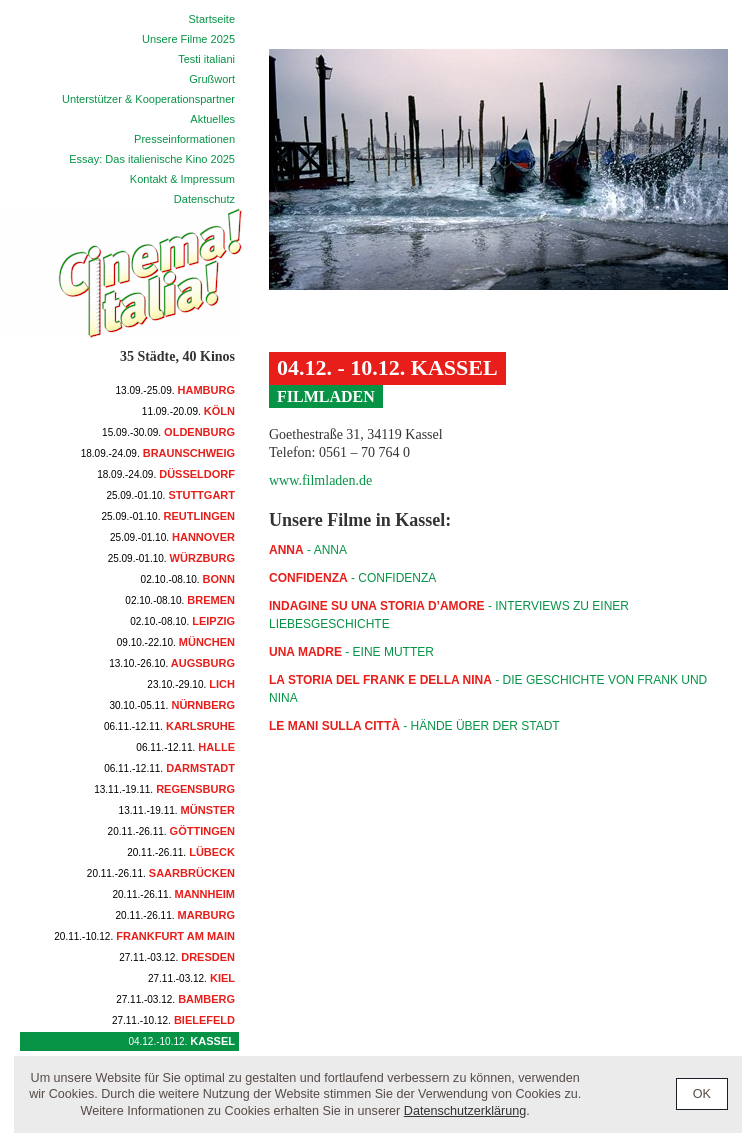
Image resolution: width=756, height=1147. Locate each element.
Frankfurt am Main (144, 936)
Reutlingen (169, 516)
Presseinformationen (184, 139)
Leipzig (182, 621)
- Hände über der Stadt (414, 726)
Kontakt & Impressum (182, 179)
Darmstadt (169, 768)
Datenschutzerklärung (465, 1111)
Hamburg (175, 390)
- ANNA (308, 550)
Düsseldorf (166, 474)
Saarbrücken (161, 873)
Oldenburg (168, 432)
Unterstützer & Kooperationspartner (148, 99)
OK (702, 1094)
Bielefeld (173, 1020)
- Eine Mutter (351, 652)
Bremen (180, 600)
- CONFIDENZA (352, 578)
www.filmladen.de (320, 480)
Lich (191, 684)
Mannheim (174, 894)
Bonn (188, 579)
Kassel (181, 1041)
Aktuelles (212, 119)
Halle (185, 747)
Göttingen (171, 831)
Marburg (175, 915)
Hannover (172, 537)
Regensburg (164, 789)
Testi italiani (206, 59)
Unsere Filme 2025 (188, 39)
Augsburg (172, 663)
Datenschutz (204, 199)
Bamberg (175, 999)
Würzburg (171, 558)
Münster (177, 810)
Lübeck (181, 852)
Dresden (177, 957)
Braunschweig (158, 453)
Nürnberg (172, 705)
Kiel (191, 978)
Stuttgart (170, 495)
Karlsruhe (169, 726)
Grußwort (212, 79)
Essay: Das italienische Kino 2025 (152, 159)
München (176, 642)
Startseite (212, 19)
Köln (188, 411)
